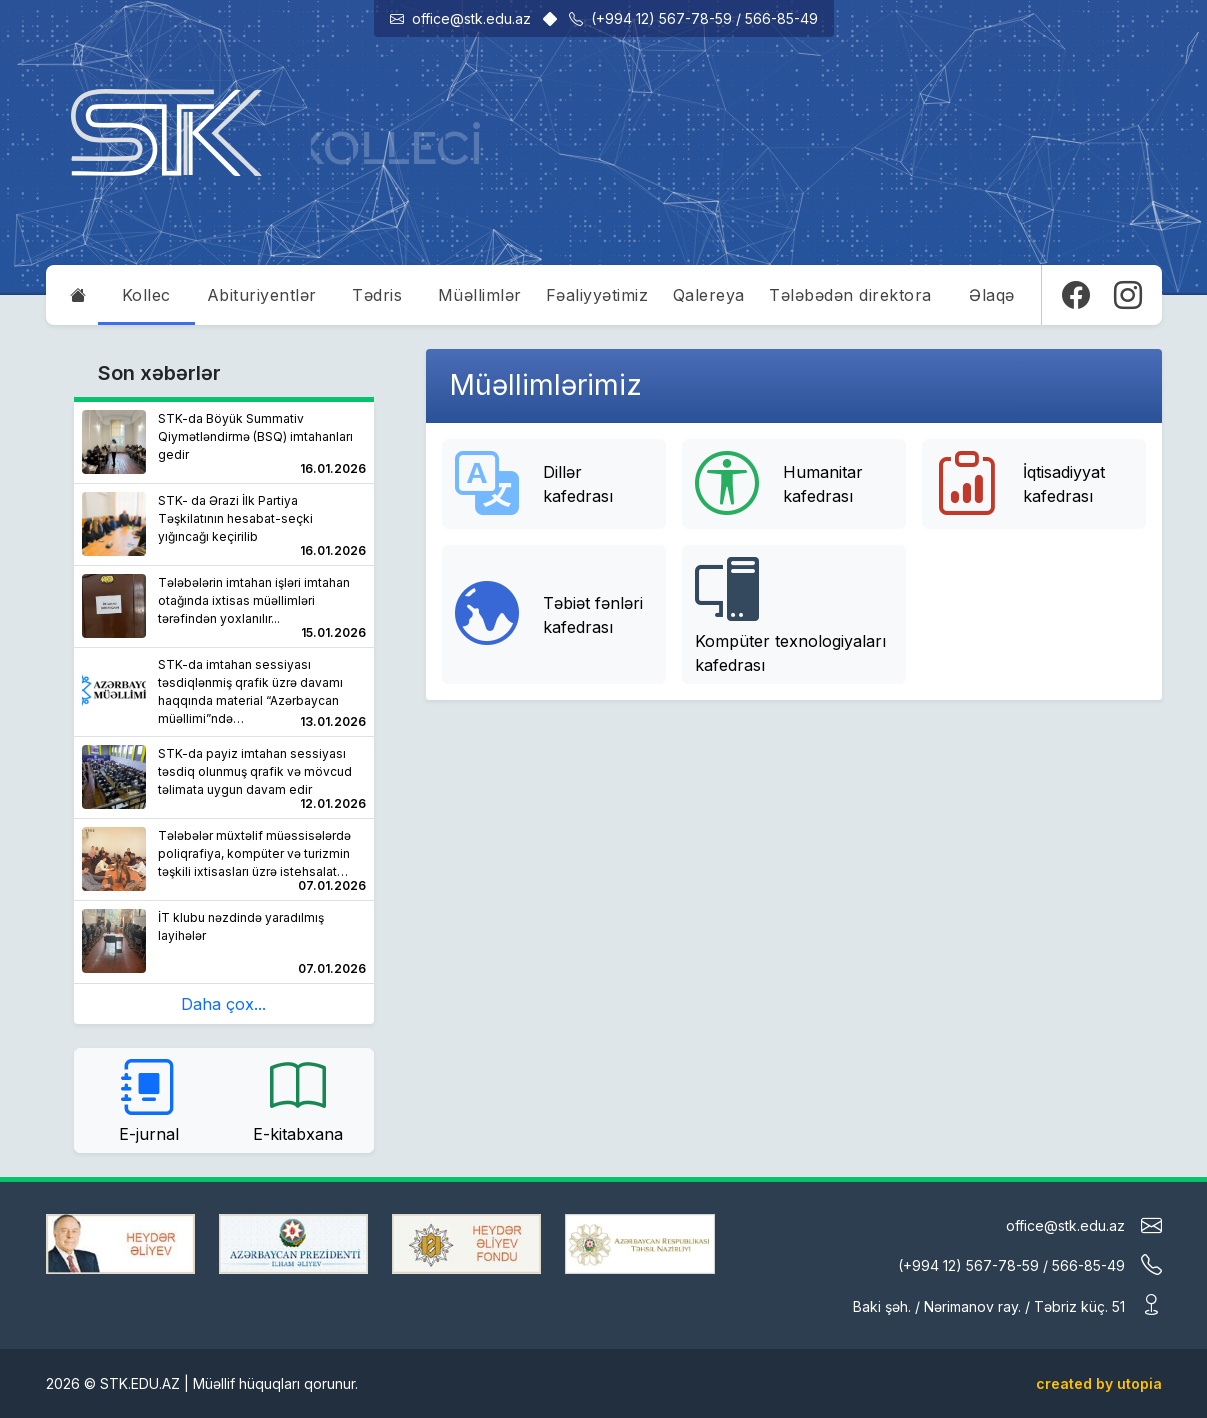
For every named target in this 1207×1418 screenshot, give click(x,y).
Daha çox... (223, 1004)
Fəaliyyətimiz (597, 295)
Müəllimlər (480, 295)
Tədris (377, 295)
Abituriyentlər (262, 295)
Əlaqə (992, 295)
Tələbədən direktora (850, 295)
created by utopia (1099, 1383)
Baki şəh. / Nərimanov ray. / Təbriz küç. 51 (1007, 1304)
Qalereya (709, 295)
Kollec (146, 295)
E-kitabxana (298, 1099)
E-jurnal (149, 1099)
